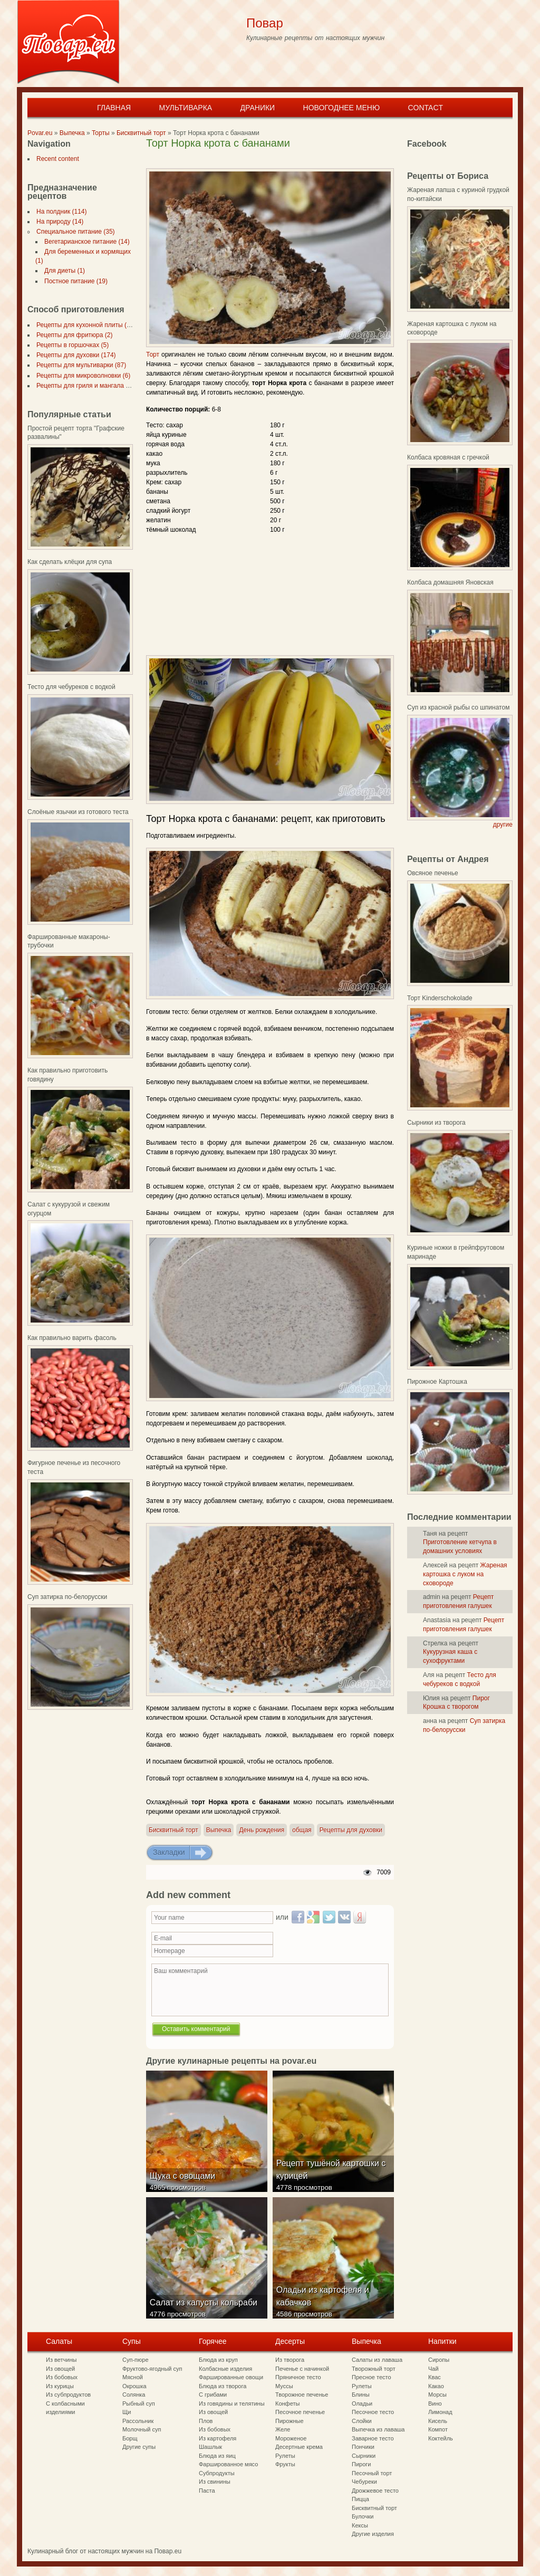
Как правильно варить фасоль (72, 1338)
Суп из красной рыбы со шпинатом (458, 707)
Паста (207, 2490)
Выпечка (72, 133)
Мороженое (290, 2438)
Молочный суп (141, 2429)
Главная (114, 107)
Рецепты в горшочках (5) (70, 345)
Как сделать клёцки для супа (69, 562)
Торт (152, 354)
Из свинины (214, 2481)
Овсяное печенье (432, 873)
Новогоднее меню (341, 107)
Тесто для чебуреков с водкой (71, 687)
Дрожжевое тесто (375, 2490)
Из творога (289, 2360)
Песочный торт (372, 2473)
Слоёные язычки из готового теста (78, 812)
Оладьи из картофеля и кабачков (324, 2304)
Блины (361, 2394)
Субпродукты (217, 2473)
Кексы (360, 2525)
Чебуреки (364, 2481)
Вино (435, 2403)
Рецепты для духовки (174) (74, 355)
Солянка (133, 2394)
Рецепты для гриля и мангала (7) (82, 385)
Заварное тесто (373, 2438)
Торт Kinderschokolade (439, 998)
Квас (434, 2377)
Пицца (360, 2499)
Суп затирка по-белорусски (67, 1597)
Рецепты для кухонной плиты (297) (85, 325)
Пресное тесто (371, 2377)
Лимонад (440, 2412)
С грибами (213, 2394)
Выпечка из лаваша (378, 2429)
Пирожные (289, 2421)
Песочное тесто (373, 2412)
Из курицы (60, 2386)
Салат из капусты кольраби (205, 2310)
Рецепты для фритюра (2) (72, 335)
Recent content (55, 158)
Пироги (361, 2464)
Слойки (362, 2421)
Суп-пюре (135, 2360)
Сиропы (438, 2360)
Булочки (362, 2516)
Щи (126, 2412)
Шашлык (210, 2447)
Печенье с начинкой (302, 2369)
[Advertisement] (269, 160)
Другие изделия (373, 2534)
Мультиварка (185, 107)
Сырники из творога (436, 1122)
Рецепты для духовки (351, 1830)
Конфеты (287, 2403)
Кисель (437, 2421)
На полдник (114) (59, 211)
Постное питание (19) (73, 281)
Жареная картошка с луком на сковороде (465, 1574)
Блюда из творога (222, 2386)
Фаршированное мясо (228, 2464)
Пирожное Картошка (437, 1381)
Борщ (130, 2438)
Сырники (363, 2456)
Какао (436, 2386)
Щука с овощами (184, 2183)
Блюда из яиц (217, 2456)
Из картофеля (217, 2438)
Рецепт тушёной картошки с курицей (333, 2177)
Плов (206, 2421)
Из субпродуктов (68, 2394)
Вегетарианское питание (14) (85, 241)
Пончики (363, 2447)
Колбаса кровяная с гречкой (448, 457)
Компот (438, 2429)
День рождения (261, 1830)
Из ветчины (61, 2360)
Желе (282, 2429)
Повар (264, 23)
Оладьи (362, 2403)
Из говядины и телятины (232, 2403)
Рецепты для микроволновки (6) (81, 375)
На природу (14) (57, 221)
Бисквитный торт (141, 133)
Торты (101, 133)
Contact (425, 107)
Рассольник (137, 2421)
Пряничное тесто (298, 2377)
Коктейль (440, 2438)
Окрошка (134, 2386)
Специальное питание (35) (73, 231)
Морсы (437, 2394)
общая (302, 1830)
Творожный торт (374, 2369)
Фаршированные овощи (231, 2377)
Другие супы (139, 2447)
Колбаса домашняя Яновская (450, 582)
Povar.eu (39, 133)
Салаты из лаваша (377, 2360)
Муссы (284, 2386)
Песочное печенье (300, 2412)
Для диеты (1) (62, 270)
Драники (257, 107)
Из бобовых (62, 2377)
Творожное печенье (301, 2394)
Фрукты (285, 2464)
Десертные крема (299, 2447)
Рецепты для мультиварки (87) (79, 365)
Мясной (132, 2377)
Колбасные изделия (225, 2369)
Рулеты (285, 2456)
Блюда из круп (218, 2360)
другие (503, 824)
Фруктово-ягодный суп (152, 2369)
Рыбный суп (138, 2403)
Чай (433, 2369)
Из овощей (60, 2369)
